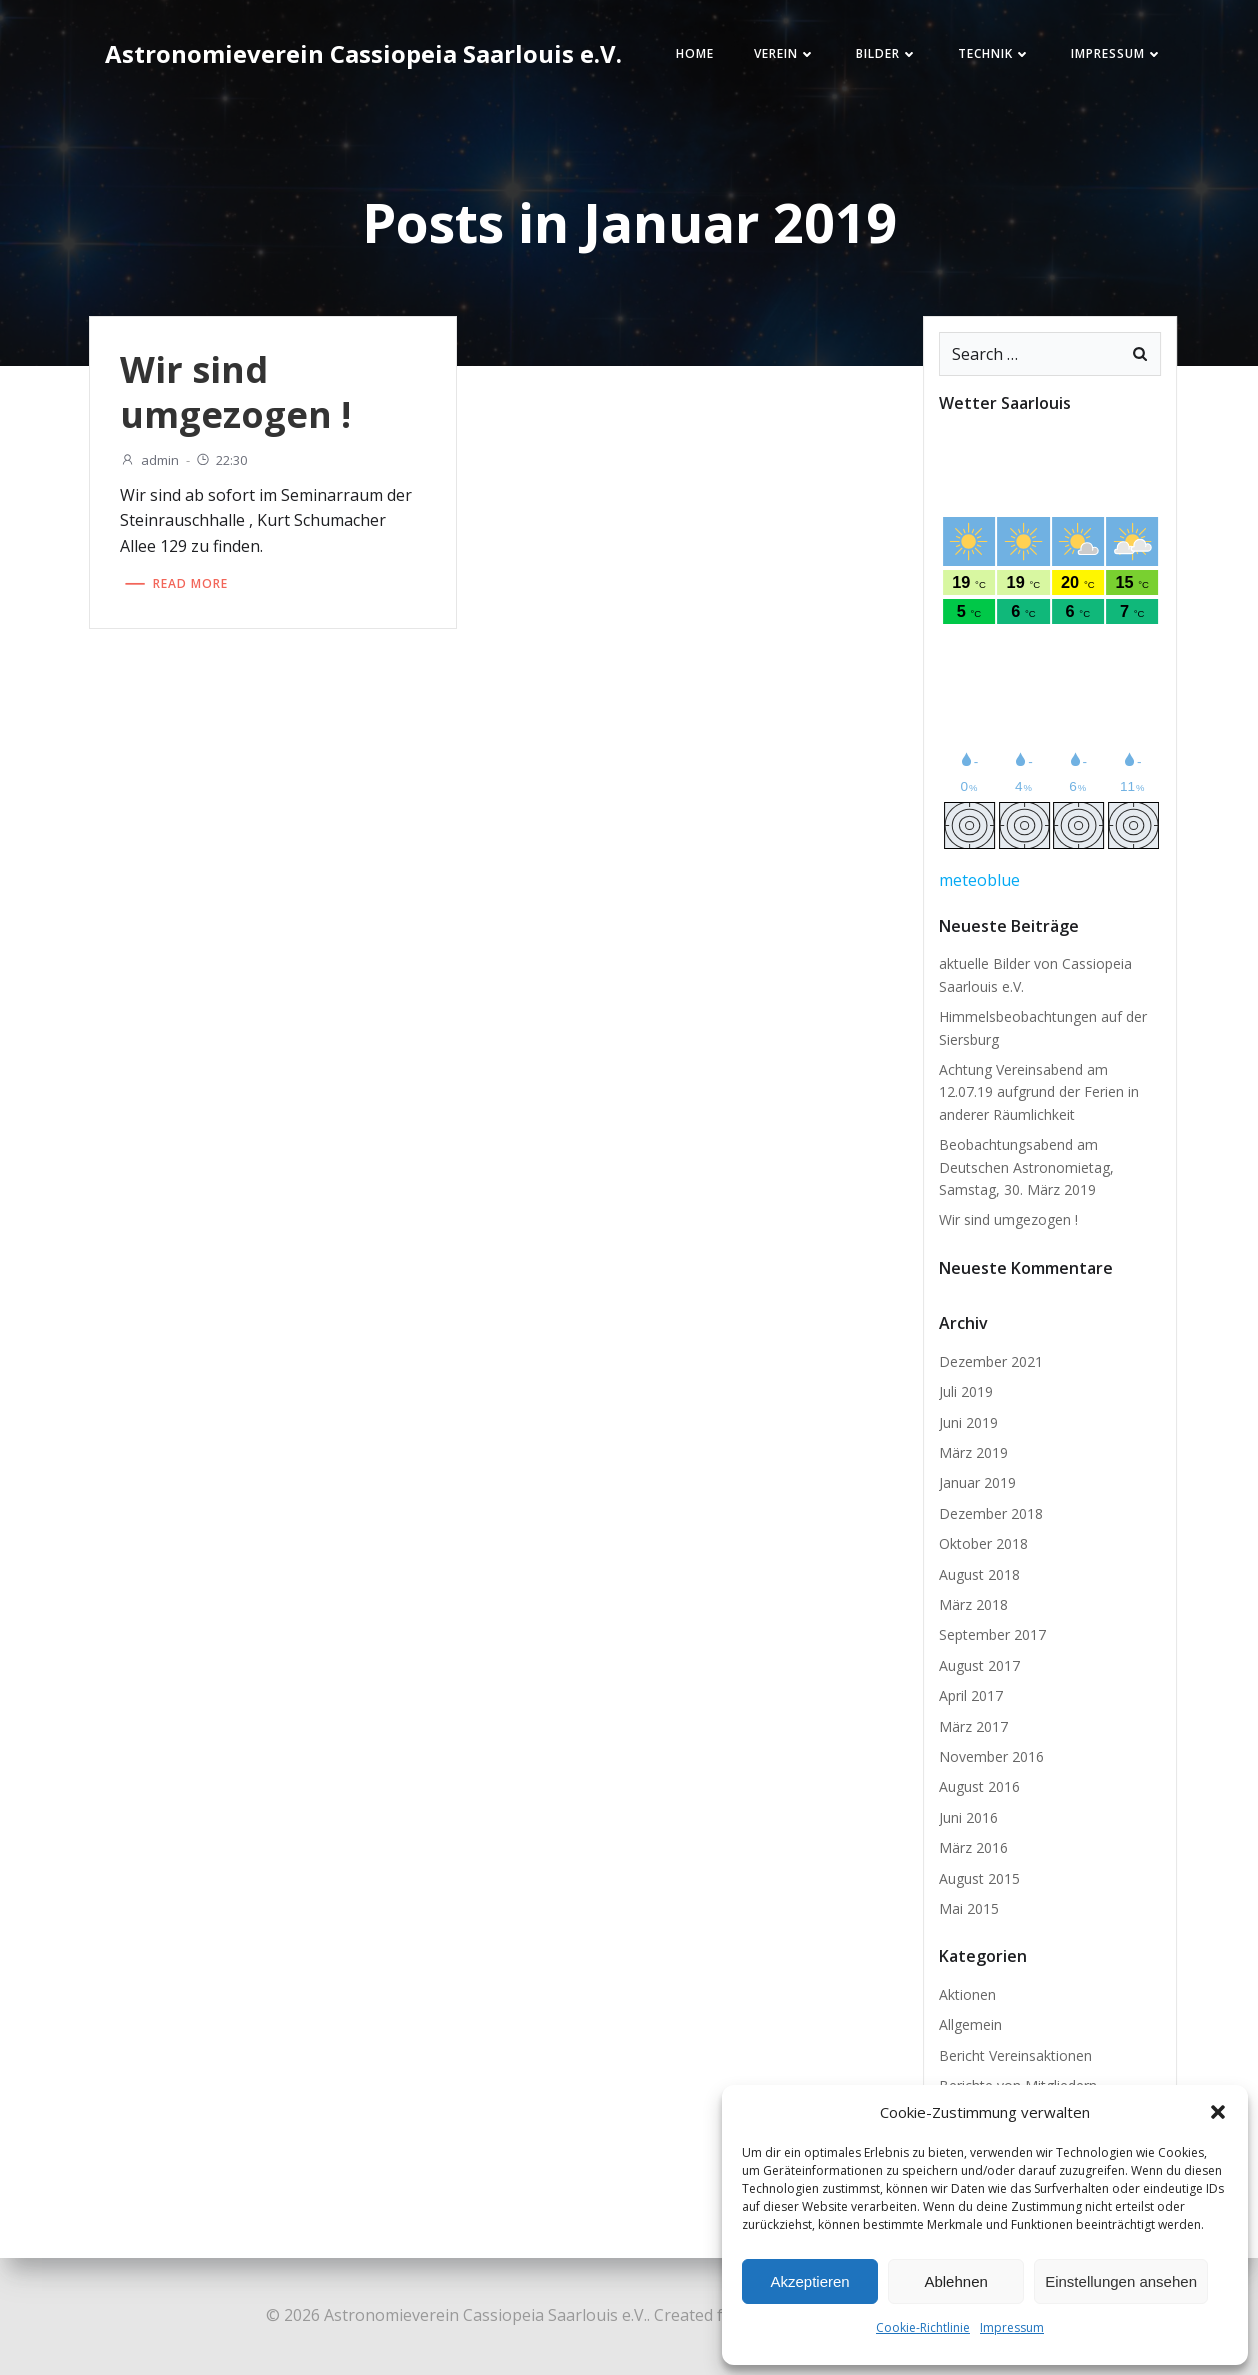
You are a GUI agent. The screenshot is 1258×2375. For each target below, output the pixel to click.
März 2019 (973, 1452)
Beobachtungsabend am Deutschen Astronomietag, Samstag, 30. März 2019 (1026, 1167)
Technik (994, 53)
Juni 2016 (968, 1817)
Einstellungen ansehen (1121, 2281)
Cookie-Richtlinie (923, 2327)
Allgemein (970, 2024)
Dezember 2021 (991, 1361)
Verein (785, 53)
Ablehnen (955, 2281)
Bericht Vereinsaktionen (1015, 2055)
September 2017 (992, 1634)
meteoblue (979, 880)
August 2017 (979, 1665)
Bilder (887, 53)
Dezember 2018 (991, 1513)
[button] (1218, 2112)
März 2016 (973, 1847)
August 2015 (979, 1878)
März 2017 (973, 1726)
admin (149, 460)
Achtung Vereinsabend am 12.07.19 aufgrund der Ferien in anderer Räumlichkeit (1039, 1092)
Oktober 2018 (983, 1543)
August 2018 (979, 1574)
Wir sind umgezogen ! (1008, 1219)
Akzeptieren (809, 2281)
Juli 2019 (966, 1391)
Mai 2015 (969, 1908)
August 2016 (979, 1786)
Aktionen (967, 1994)
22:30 (221, 460)
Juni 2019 (968, 1422)
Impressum (1012, 2327)
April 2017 (971, 1695)
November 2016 (991, 1756)
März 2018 (973, 1604)
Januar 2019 (977, 1482)
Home (695, 53)
